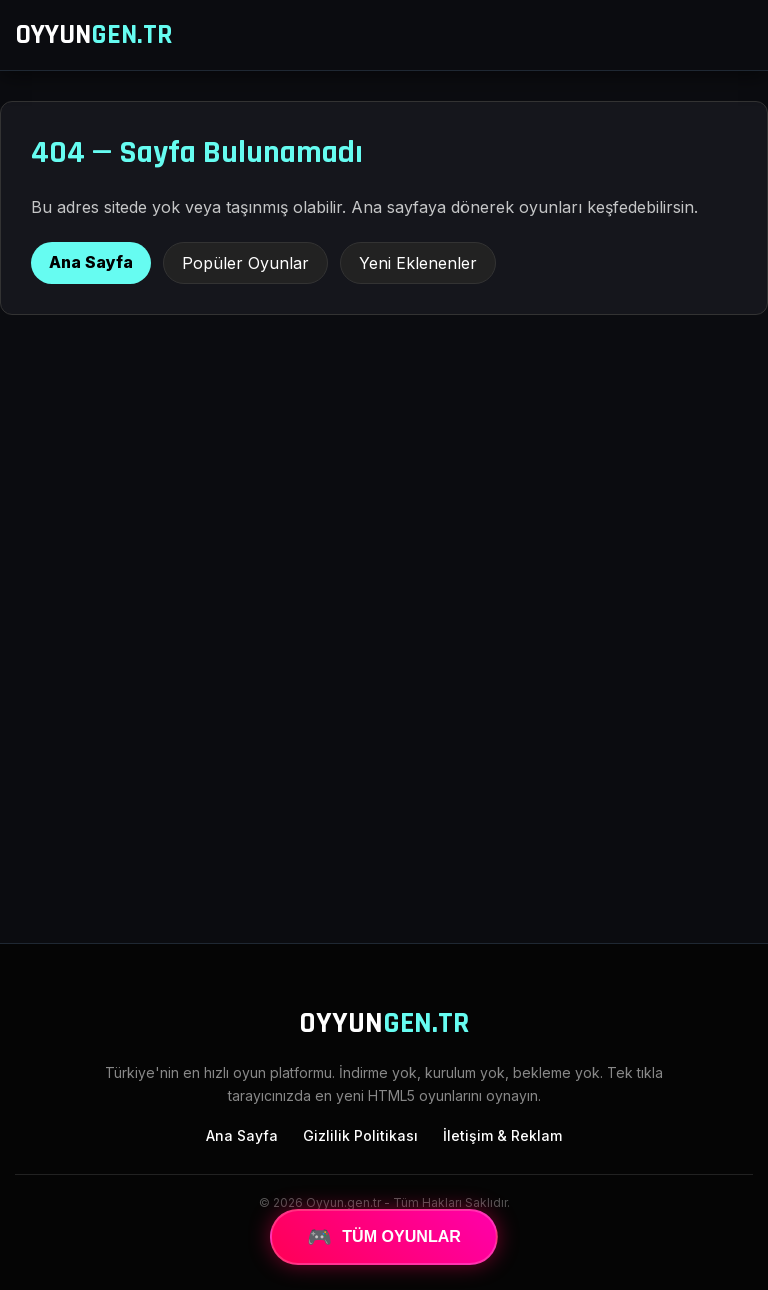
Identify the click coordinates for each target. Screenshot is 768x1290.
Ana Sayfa (91, 262)
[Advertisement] (384, 763)
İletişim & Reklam (502, 1135)
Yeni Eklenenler (418, 263)
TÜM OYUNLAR (384, 1237)
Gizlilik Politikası (360, 1135)
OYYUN (94, 35)
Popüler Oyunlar (245, 263)
